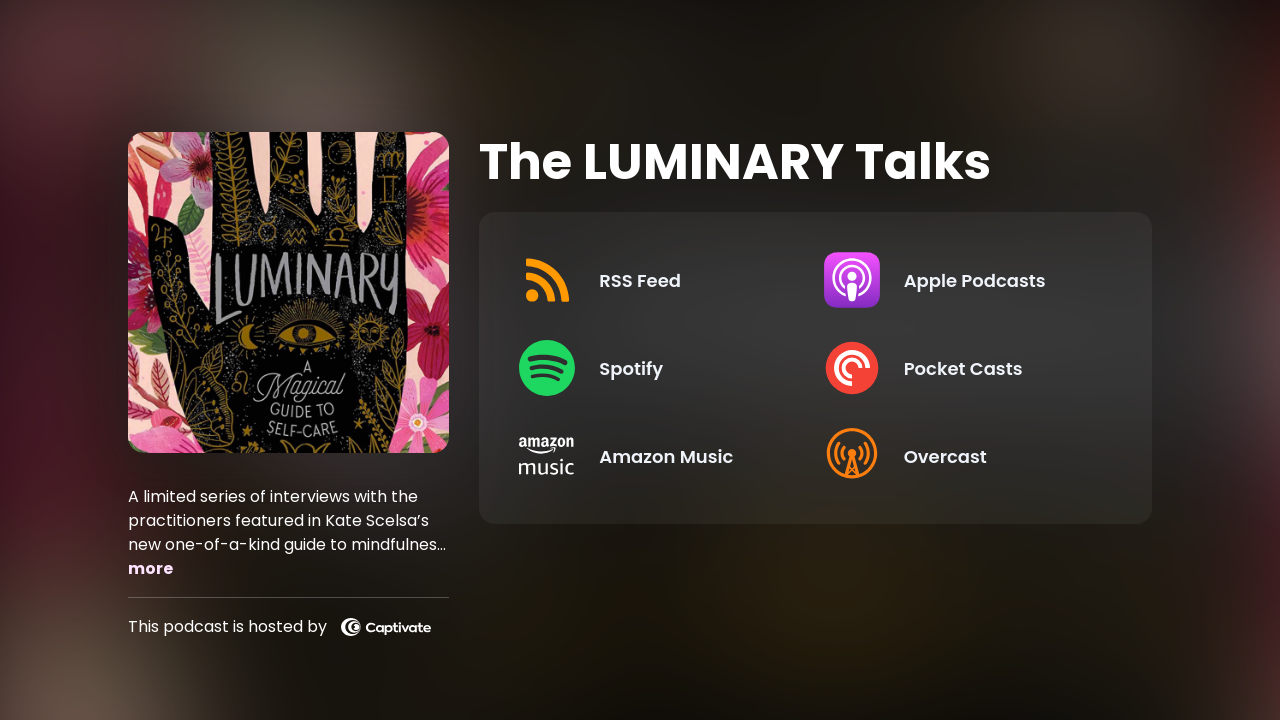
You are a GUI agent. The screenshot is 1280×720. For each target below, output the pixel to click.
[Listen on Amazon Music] (655, 456)
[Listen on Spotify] (655, 368)
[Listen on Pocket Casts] (960, 368)
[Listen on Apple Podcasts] (960, 280)
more (150, 568)
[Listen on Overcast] (960, 456)
